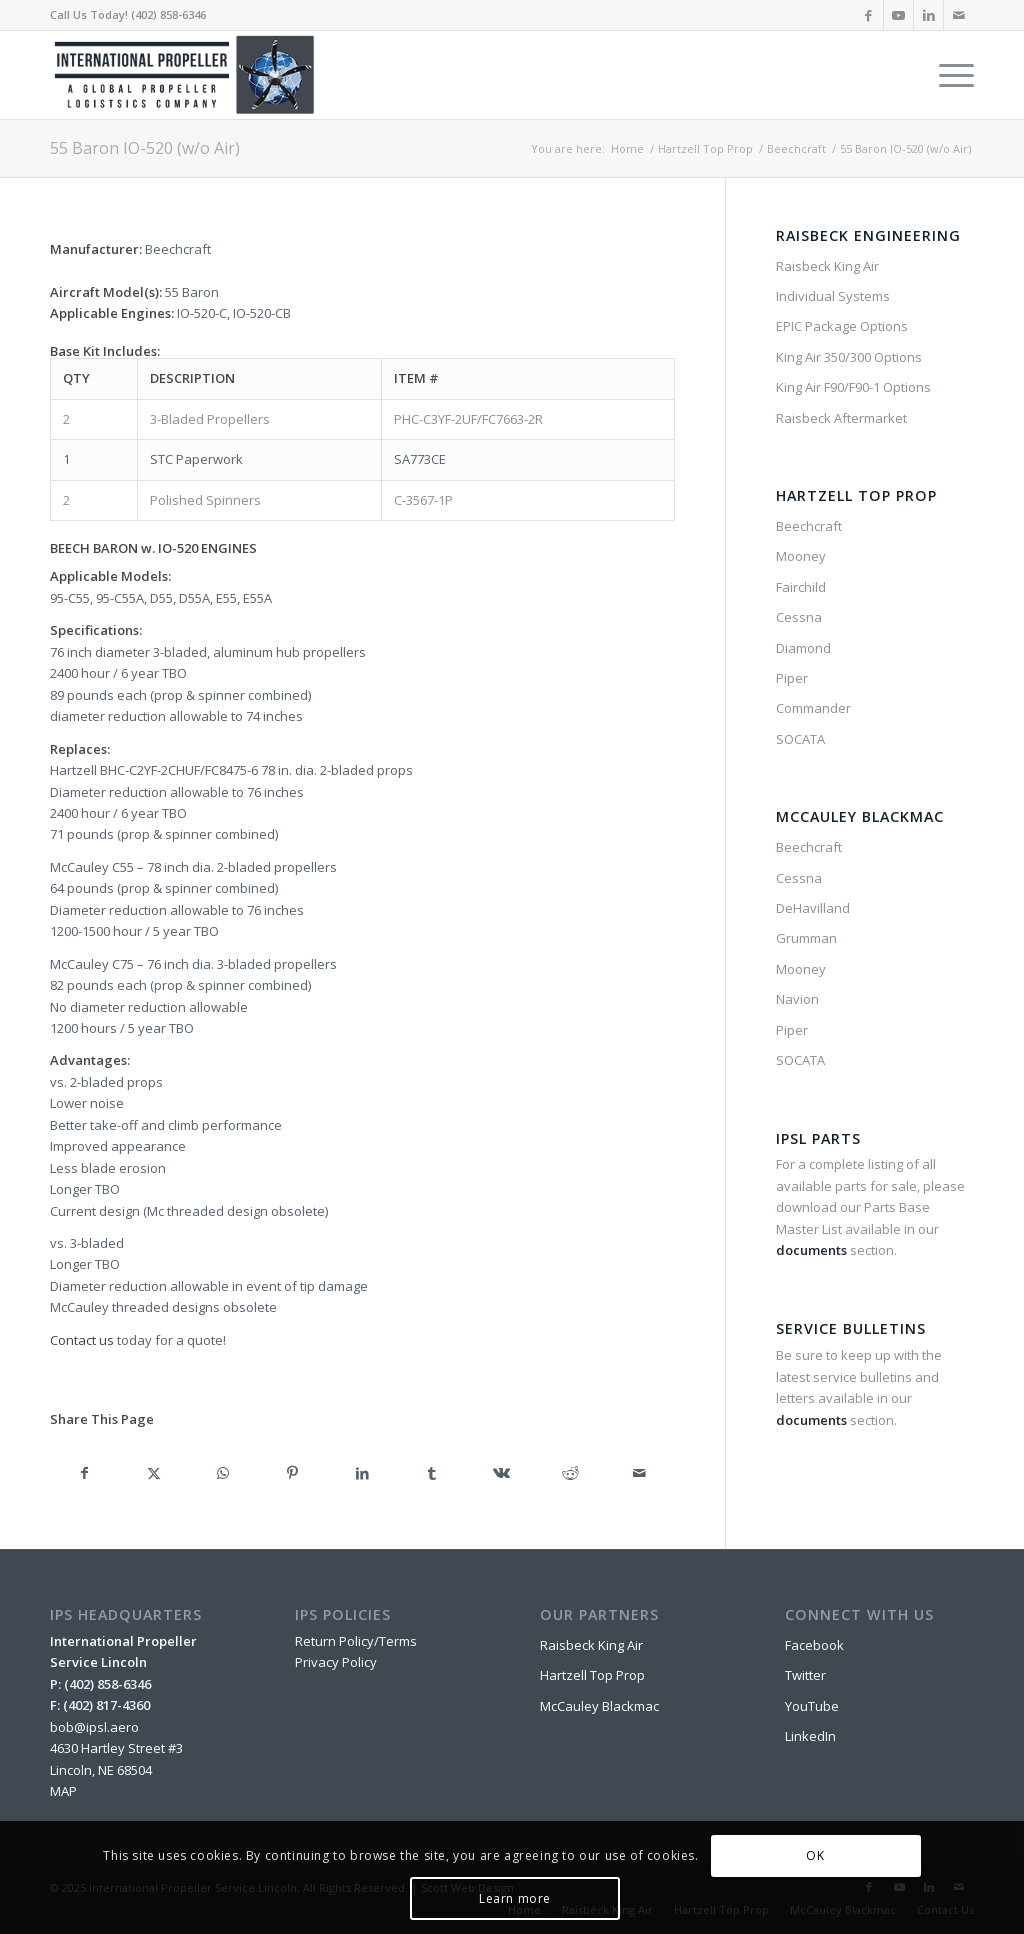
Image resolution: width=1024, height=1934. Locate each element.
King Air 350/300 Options (849, 357)
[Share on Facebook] (84, 1473)
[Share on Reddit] (570, 1473)
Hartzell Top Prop (592, 1675)
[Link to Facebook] (868, 15)
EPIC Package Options (842, 326)
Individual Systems (833, 296)
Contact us (82, 1340)
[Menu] (950, 75)
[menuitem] (950, 75)
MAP (63, 1791)
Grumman (806, 938)
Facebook (814, 1645)
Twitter (805, 1675)
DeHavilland (813, 908)
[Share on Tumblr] (431, 1473)
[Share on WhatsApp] (223, 1473)
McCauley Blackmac (599, 1706)
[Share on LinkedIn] (362, 1473)
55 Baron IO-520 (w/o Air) (145, 148)
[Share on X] (153, 1473)
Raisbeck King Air (827, 266)
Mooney (801, 556)
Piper (792, 678)
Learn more (515, 1898)
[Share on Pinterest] (292, 1473)
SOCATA (800, 739)
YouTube (812, 1706)
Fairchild (801, 587)
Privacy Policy (336, 1662)
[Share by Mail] (639, 1473)
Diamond (803, 648)
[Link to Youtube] (898, 15)
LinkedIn (810, 1736)
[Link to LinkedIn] (928, 15)
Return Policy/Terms (356, 1641)
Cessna (799, 617)
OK (815, 1855)
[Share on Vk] (500, 1473)
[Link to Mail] (959, 15)
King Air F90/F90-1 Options (853, 387)
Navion (797, 999)
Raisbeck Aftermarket (841, 418)
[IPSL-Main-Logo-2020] (188, 75)
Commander (813, 708)
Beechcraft (809, 526)
